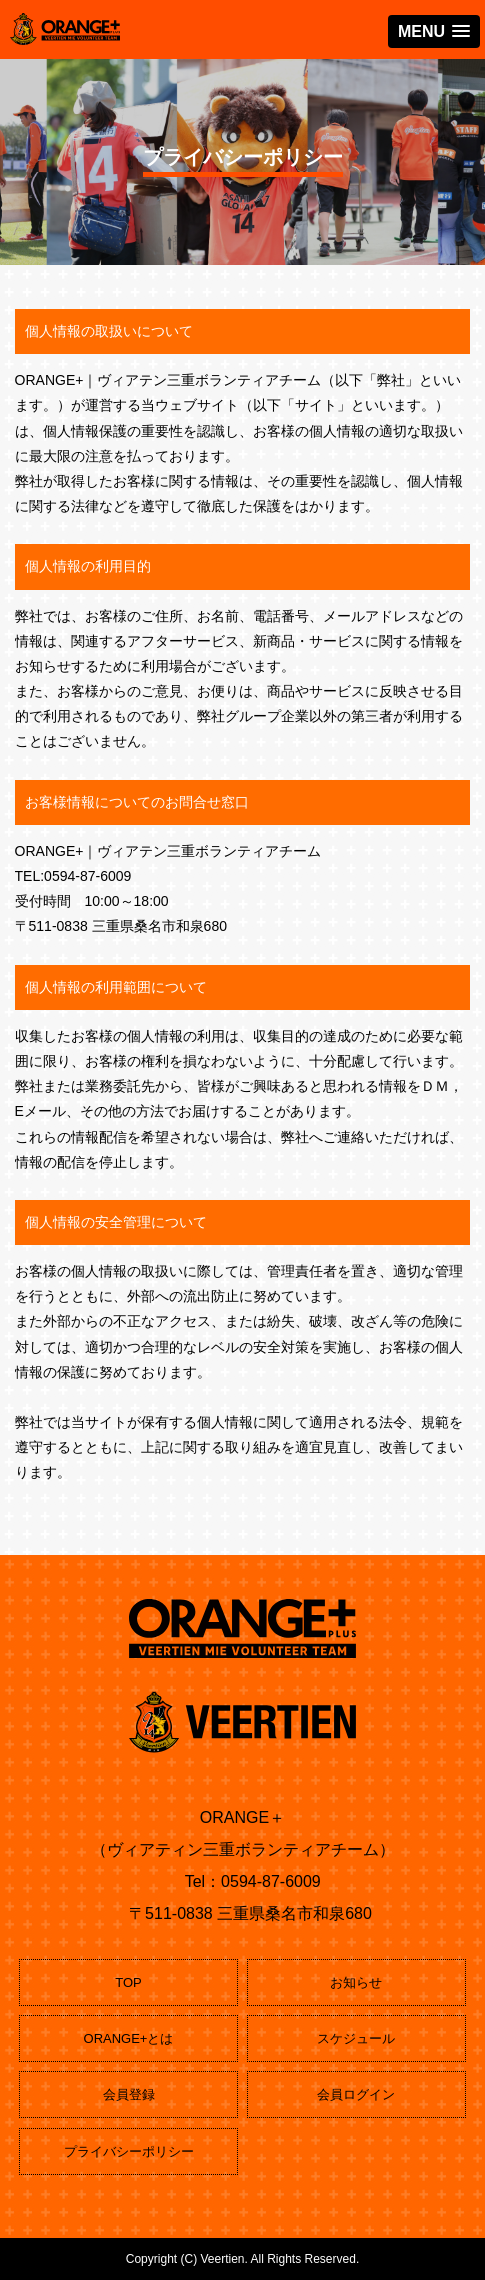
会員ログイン (356, 2094)
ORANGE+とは (129, 2038)
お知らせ (356, 1982)
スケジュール (356, 2038)
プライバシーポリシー (129, 2151)
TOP (128, 1982)
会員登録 (129, 2094)
